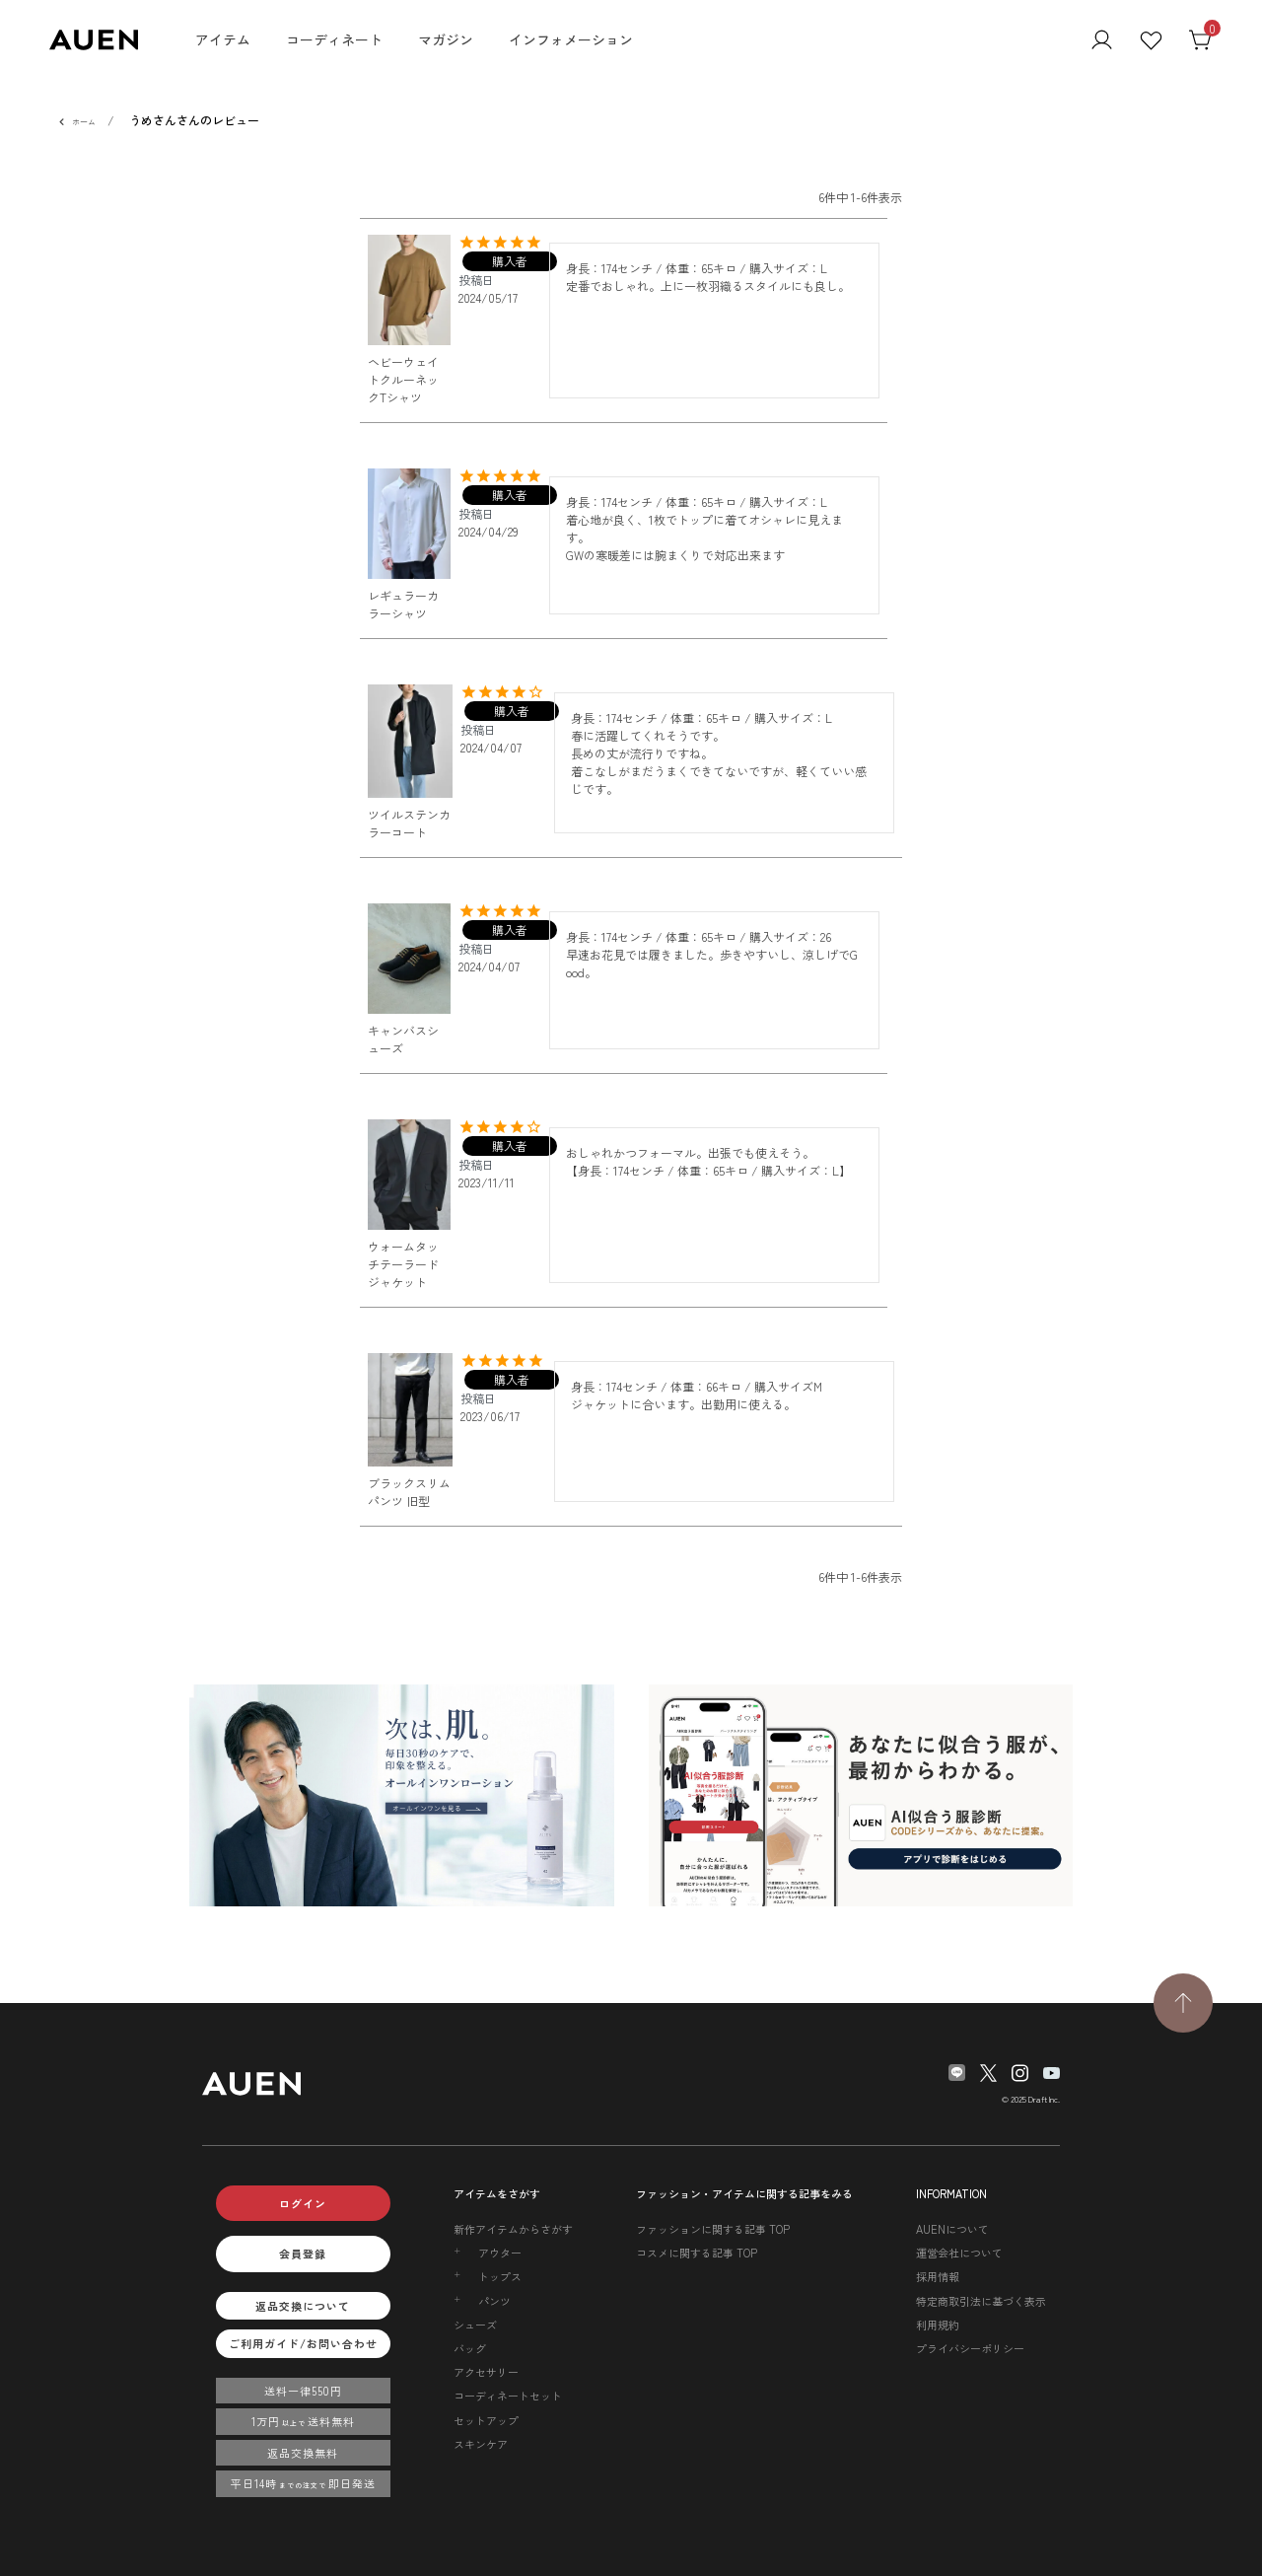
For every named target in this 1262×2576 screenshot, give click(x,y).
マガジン (445, 39)
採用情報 (937, 2276)
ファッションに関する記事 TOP (713, 2229)
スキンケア (481, 2444)
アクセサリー (486, 2372)
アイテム (222, 39)
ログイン (302, 2203)
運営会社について (959, 2252)
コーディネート (334, 39)
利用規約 (937, 2324)
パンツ (494, 2301)
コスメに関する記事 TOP (696, 2252)
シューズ (475, 2324)
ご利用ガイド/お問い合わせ (303, 2343)
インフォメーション (571, 39)
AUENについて (952, 2229)
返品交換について (302, 2306)
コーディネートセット (508, 2395)
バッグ (470, 2348)
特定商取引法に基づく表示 (981, 2301)
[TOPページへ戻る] (1183, 2003)
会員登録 (302, 2253)
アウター (500, 2252)
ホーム (84, 121)
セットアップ (486, 2420)
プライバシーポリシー (970, 2348)
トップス (500, 2276)
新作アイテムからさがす (513, 2229)
